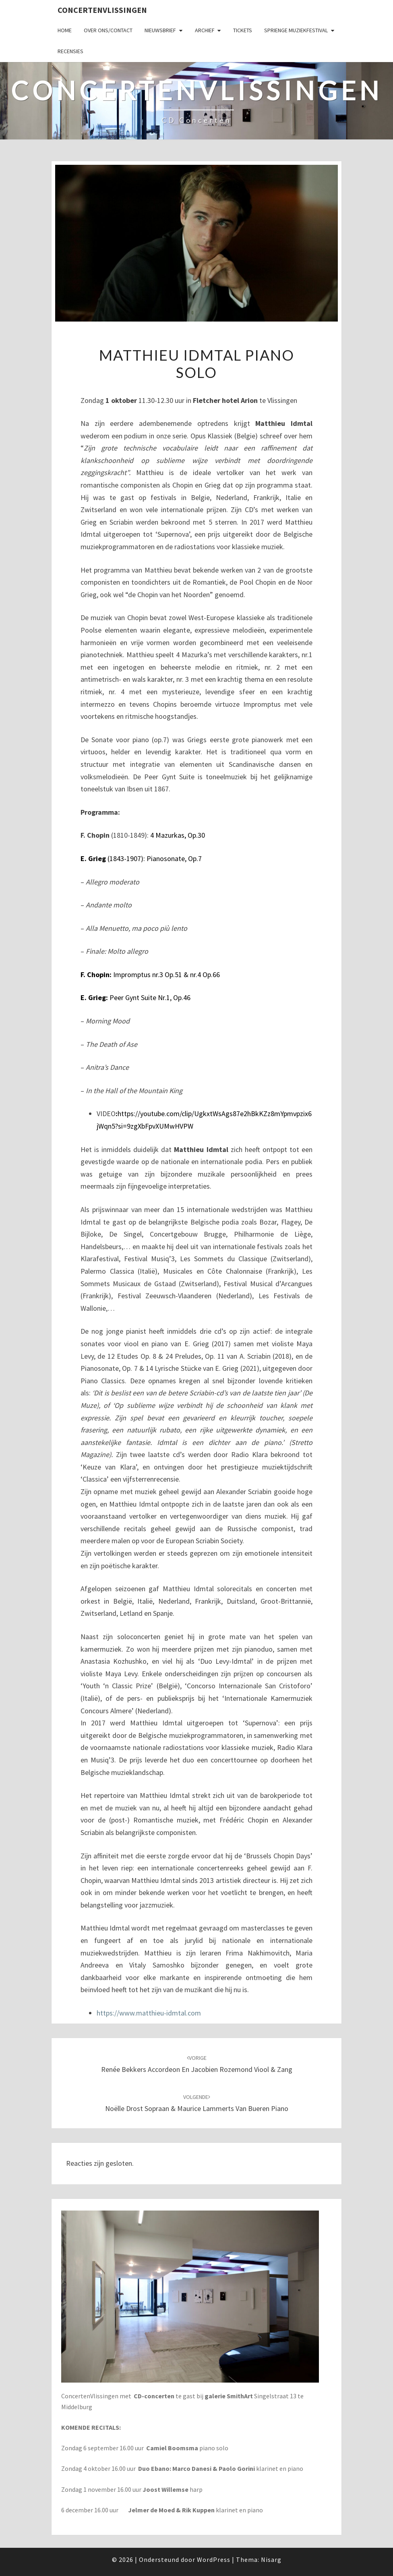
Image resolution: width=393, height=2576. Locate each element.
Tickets (242, 30)
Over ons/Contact (108, 30)
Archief (205, 30)
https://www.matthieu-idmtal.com (149, 2013)
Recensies (70, 51)
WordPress (213, 2559)
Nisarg (271, 2559)
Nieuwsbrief (160, 30)
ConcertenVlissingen (102, 10)
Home (65, 30)
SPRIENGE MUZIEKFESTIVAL (296, 30)
